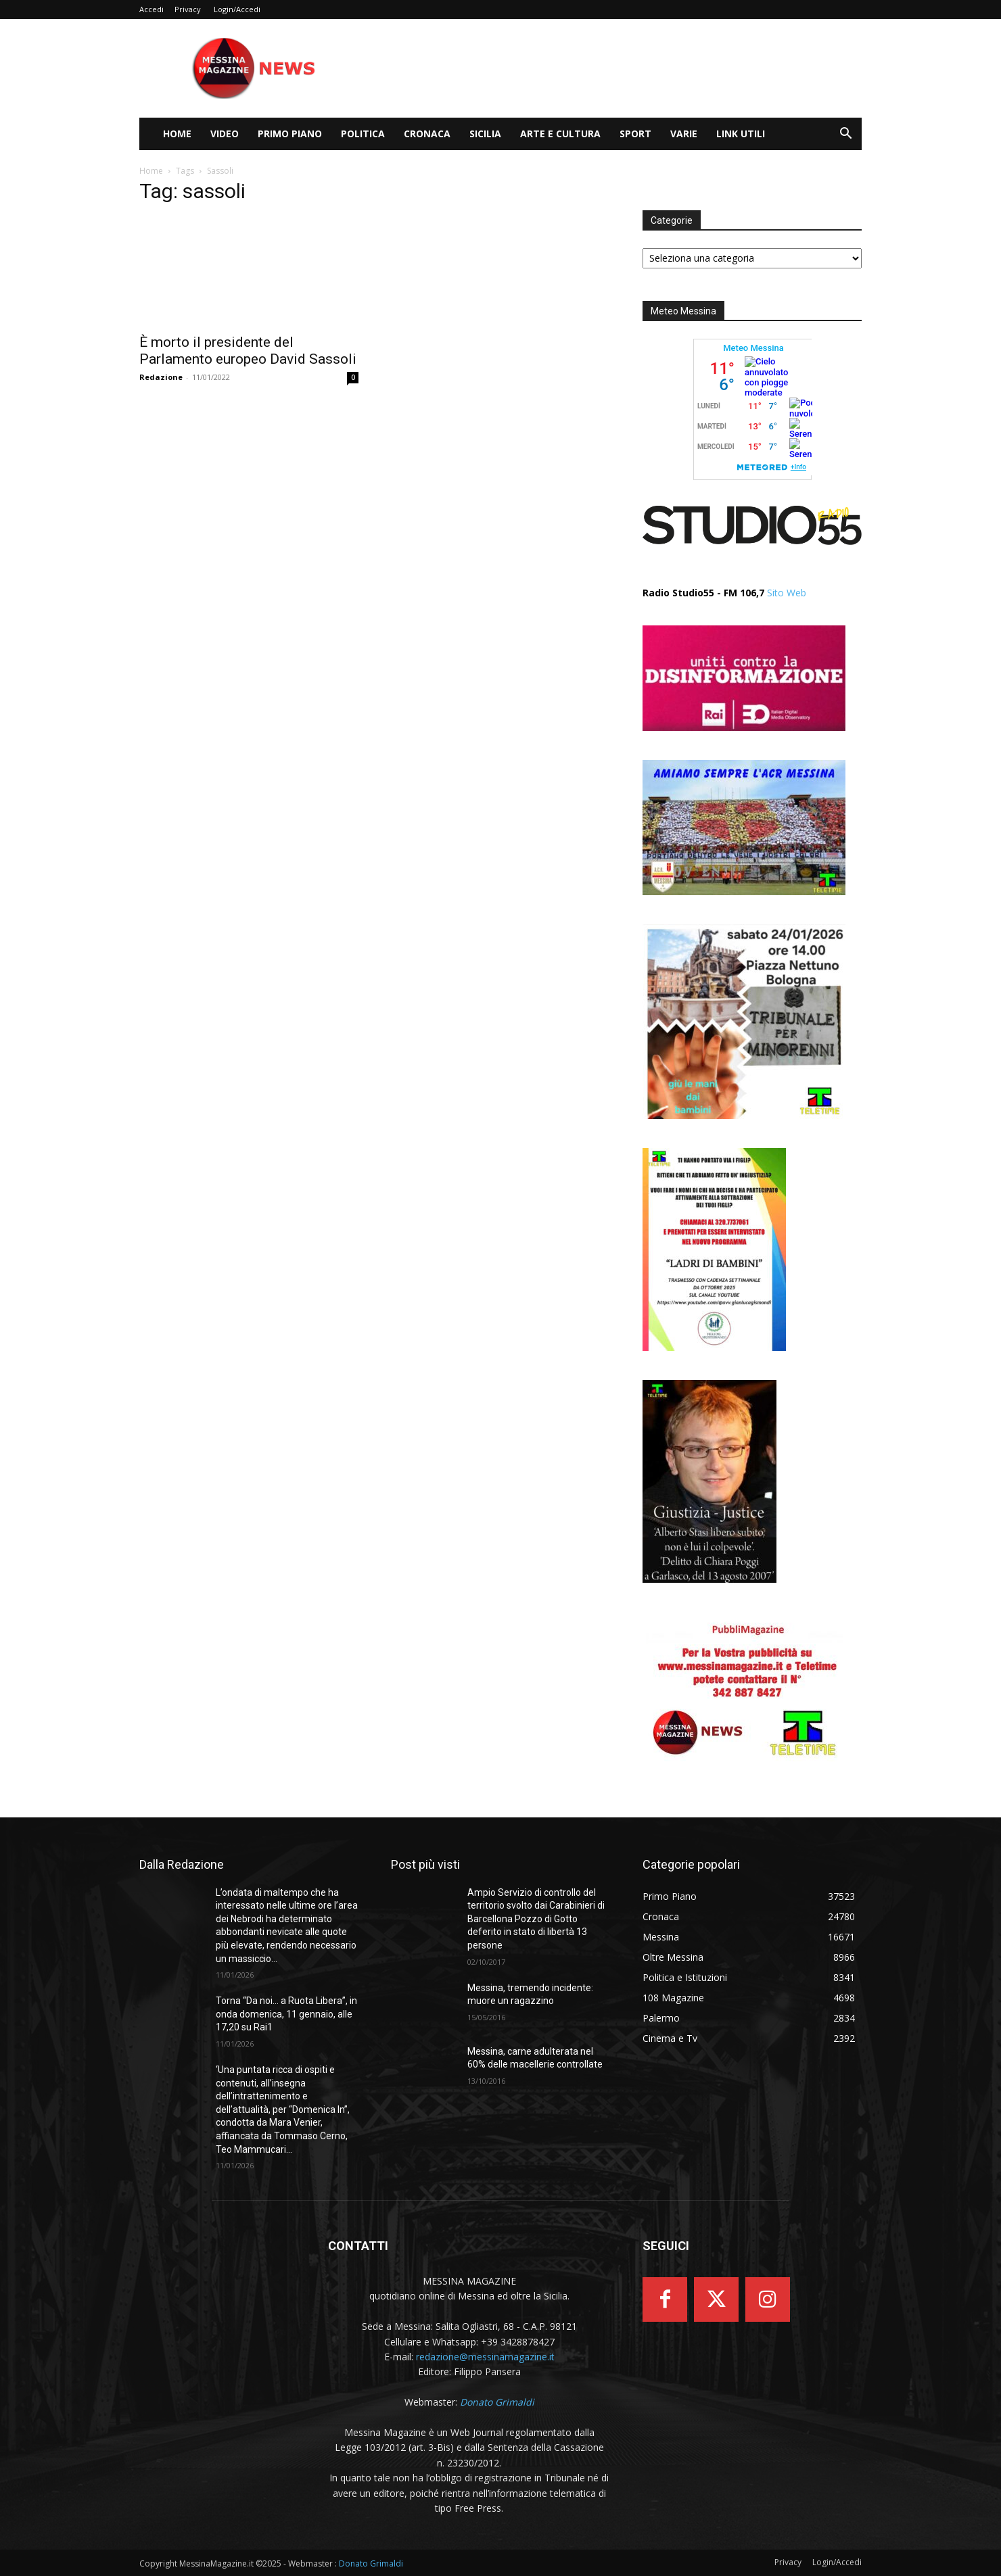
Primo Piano (290, 133)
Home (177, 133)
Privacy (187, 9)
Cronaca (427, 133)
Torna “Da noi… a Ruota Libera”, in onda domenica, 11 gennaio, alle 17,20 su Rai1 (286, 2013)
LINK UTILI (740, 133)
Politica (363, 133)
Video (224, 133)
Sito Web (786, 592)
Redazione (161, 377)
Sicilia (485, 133)
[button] (845, 134)
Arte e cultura (560, 133)
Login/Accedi (237, 9)
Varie (683, 133)
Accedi (151, 9)
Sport (635, 133)
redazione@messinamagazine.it (485, 2356)
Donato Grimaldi (371, 2563)
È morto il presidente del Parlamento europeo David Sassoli (247, 350)
